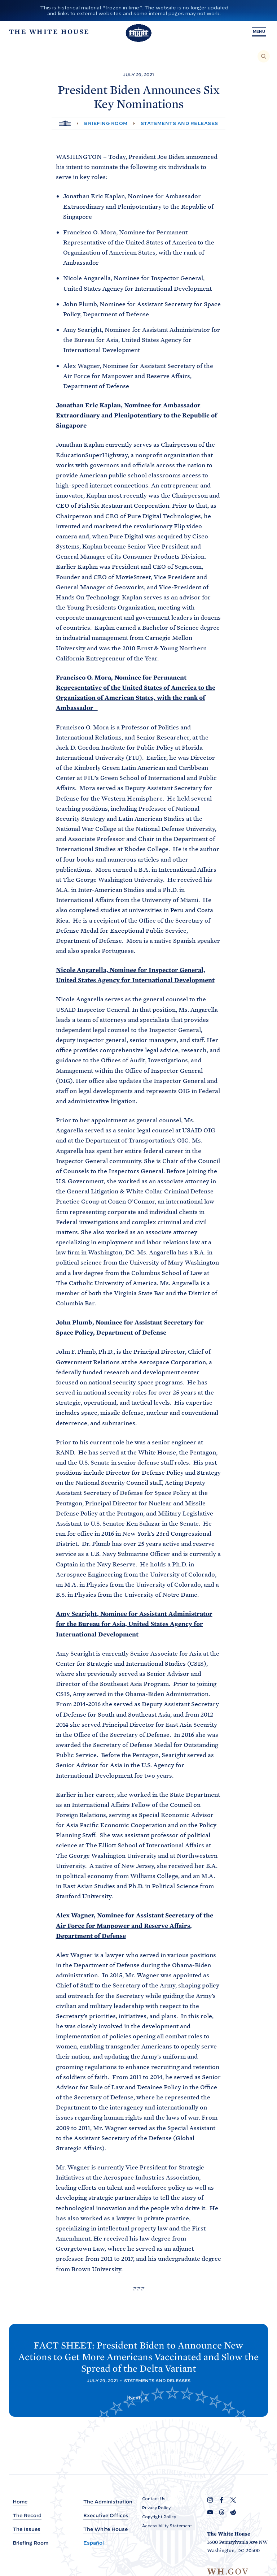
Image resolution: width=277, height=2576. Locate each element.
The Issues (26, 2529)
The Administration (107, 2502)
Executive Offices (105, 2516)
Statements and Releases (179, 123)
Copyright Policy (159, 2517)
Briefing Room (105, 123)
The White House (105, 2529)
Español (93, 2543)
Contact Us (154, 2499)
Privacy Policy (156, 2508)
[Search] (264, 56)
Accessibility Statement (167, 2526)
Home (20, 2502)
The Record (27, 2516)
